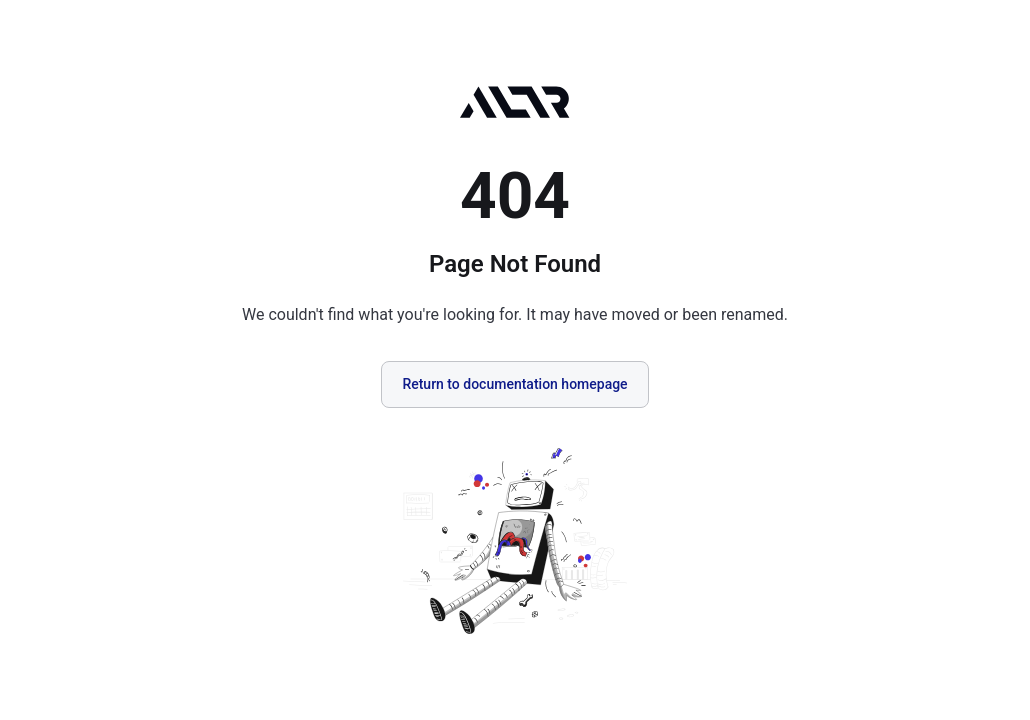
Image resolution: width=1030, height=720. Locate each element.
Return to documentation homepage (514, 384)
